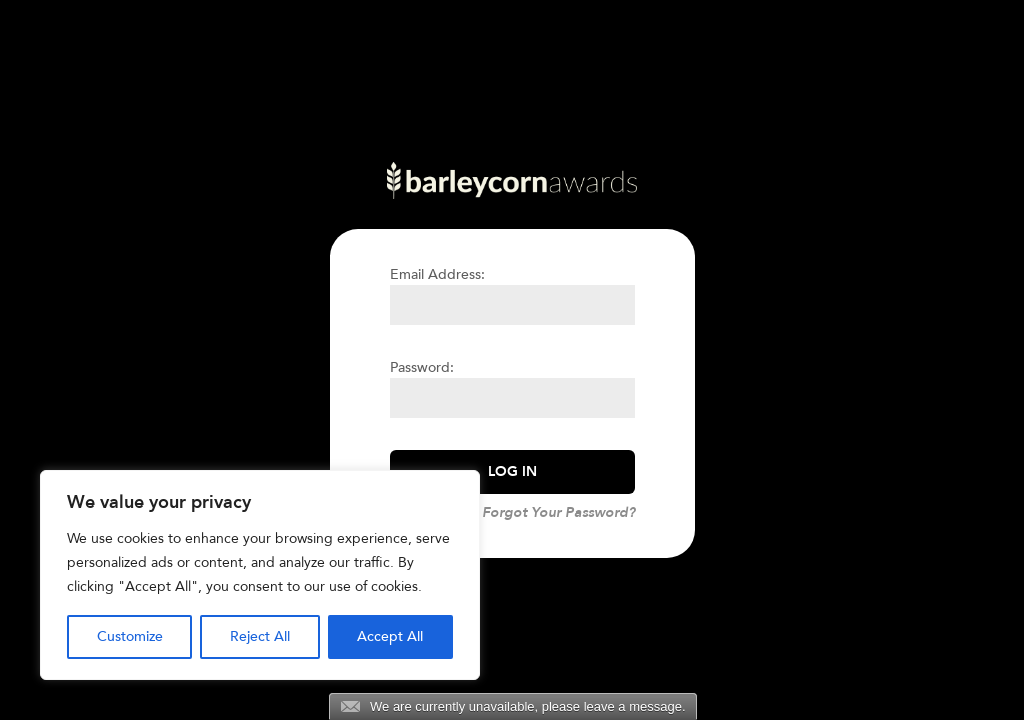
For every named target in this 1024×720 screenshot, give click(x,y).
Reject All (260, 636)
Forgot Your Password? (558, 512)
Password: (422, 367)
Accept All (390, 636)
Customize (130, 636)
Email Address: (437, 274)
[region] (260, 575)
